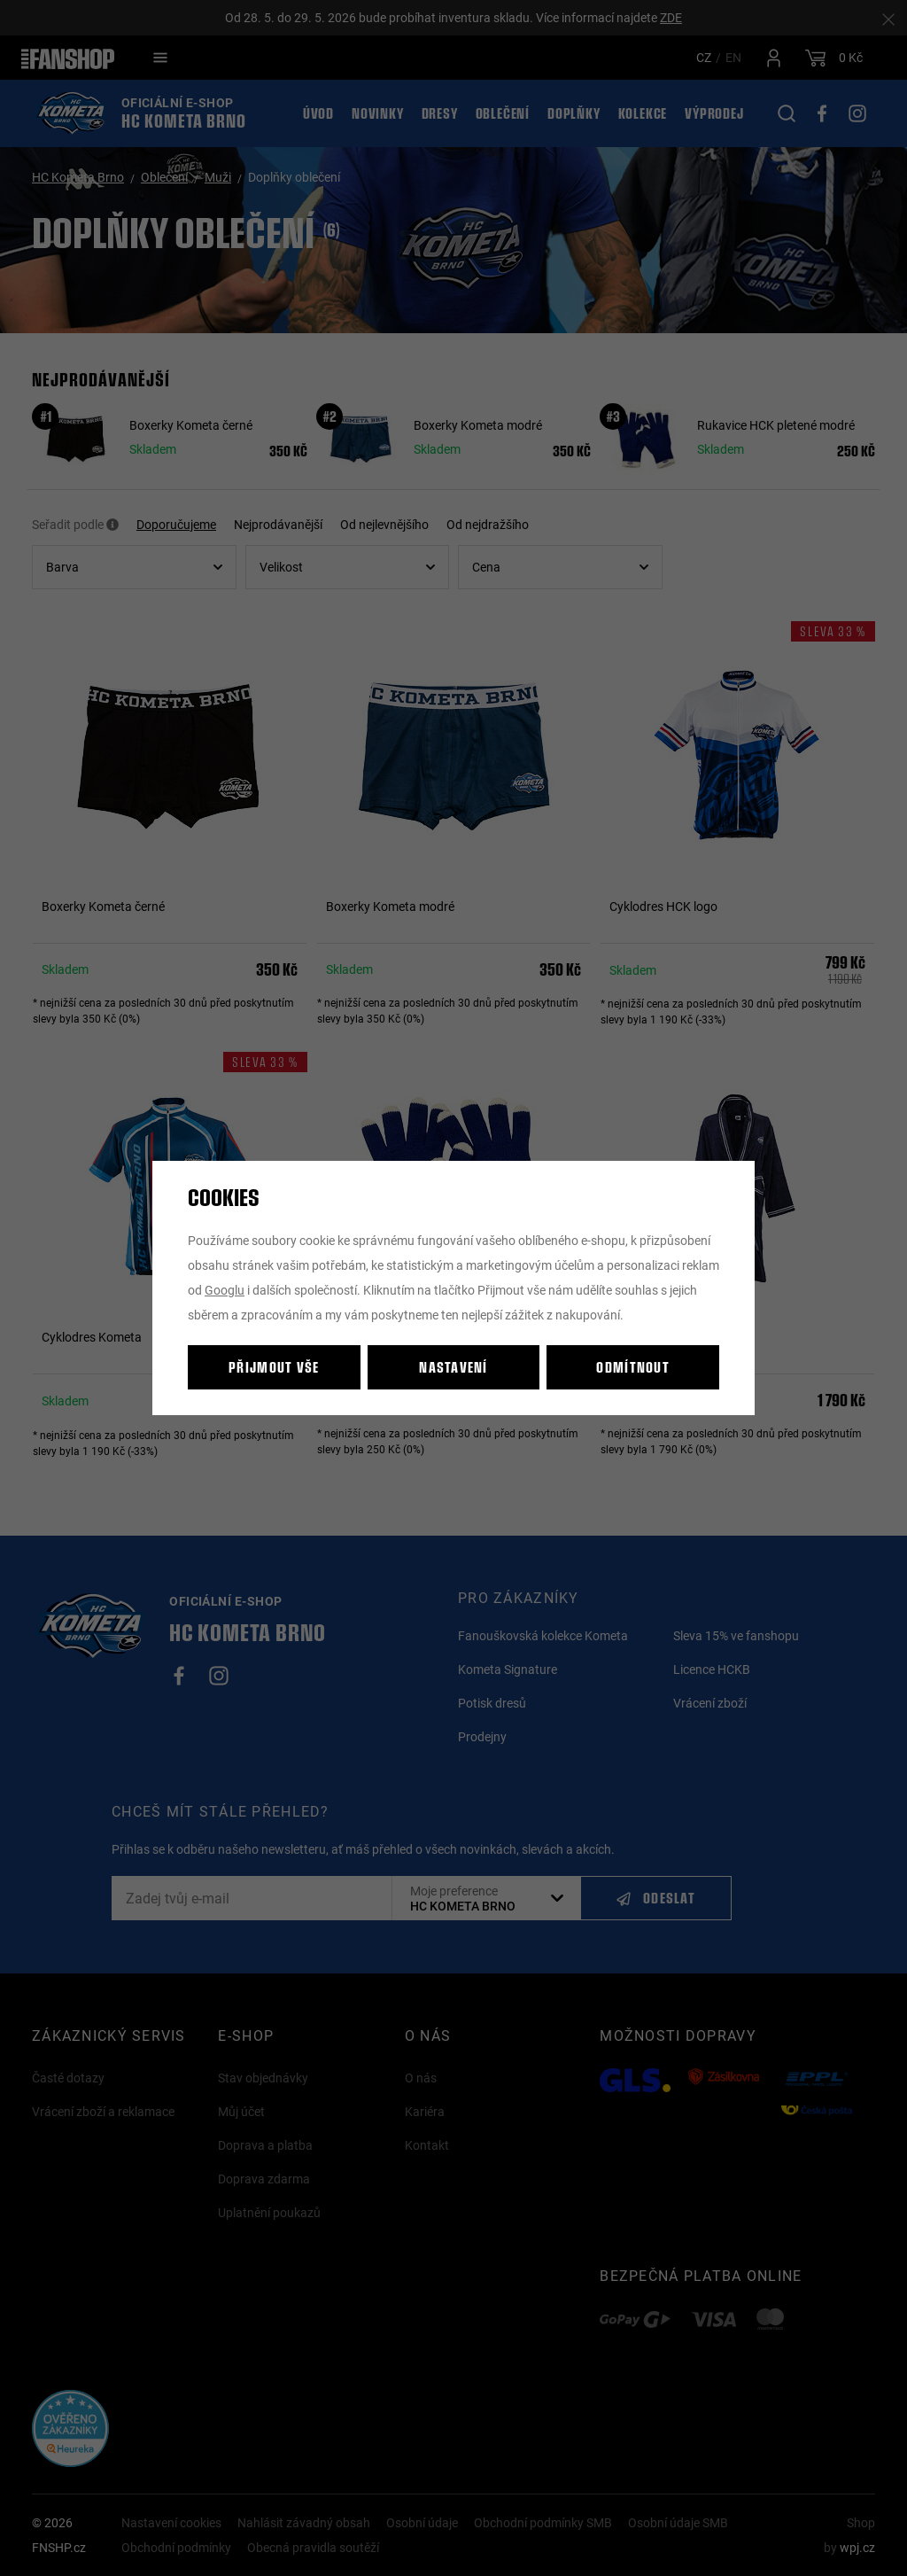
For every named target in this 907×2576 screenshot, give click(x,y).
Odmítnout (633, 1366)
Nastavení (453, 1366)
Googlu (224, 1289)
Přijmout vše (274, 1366)
